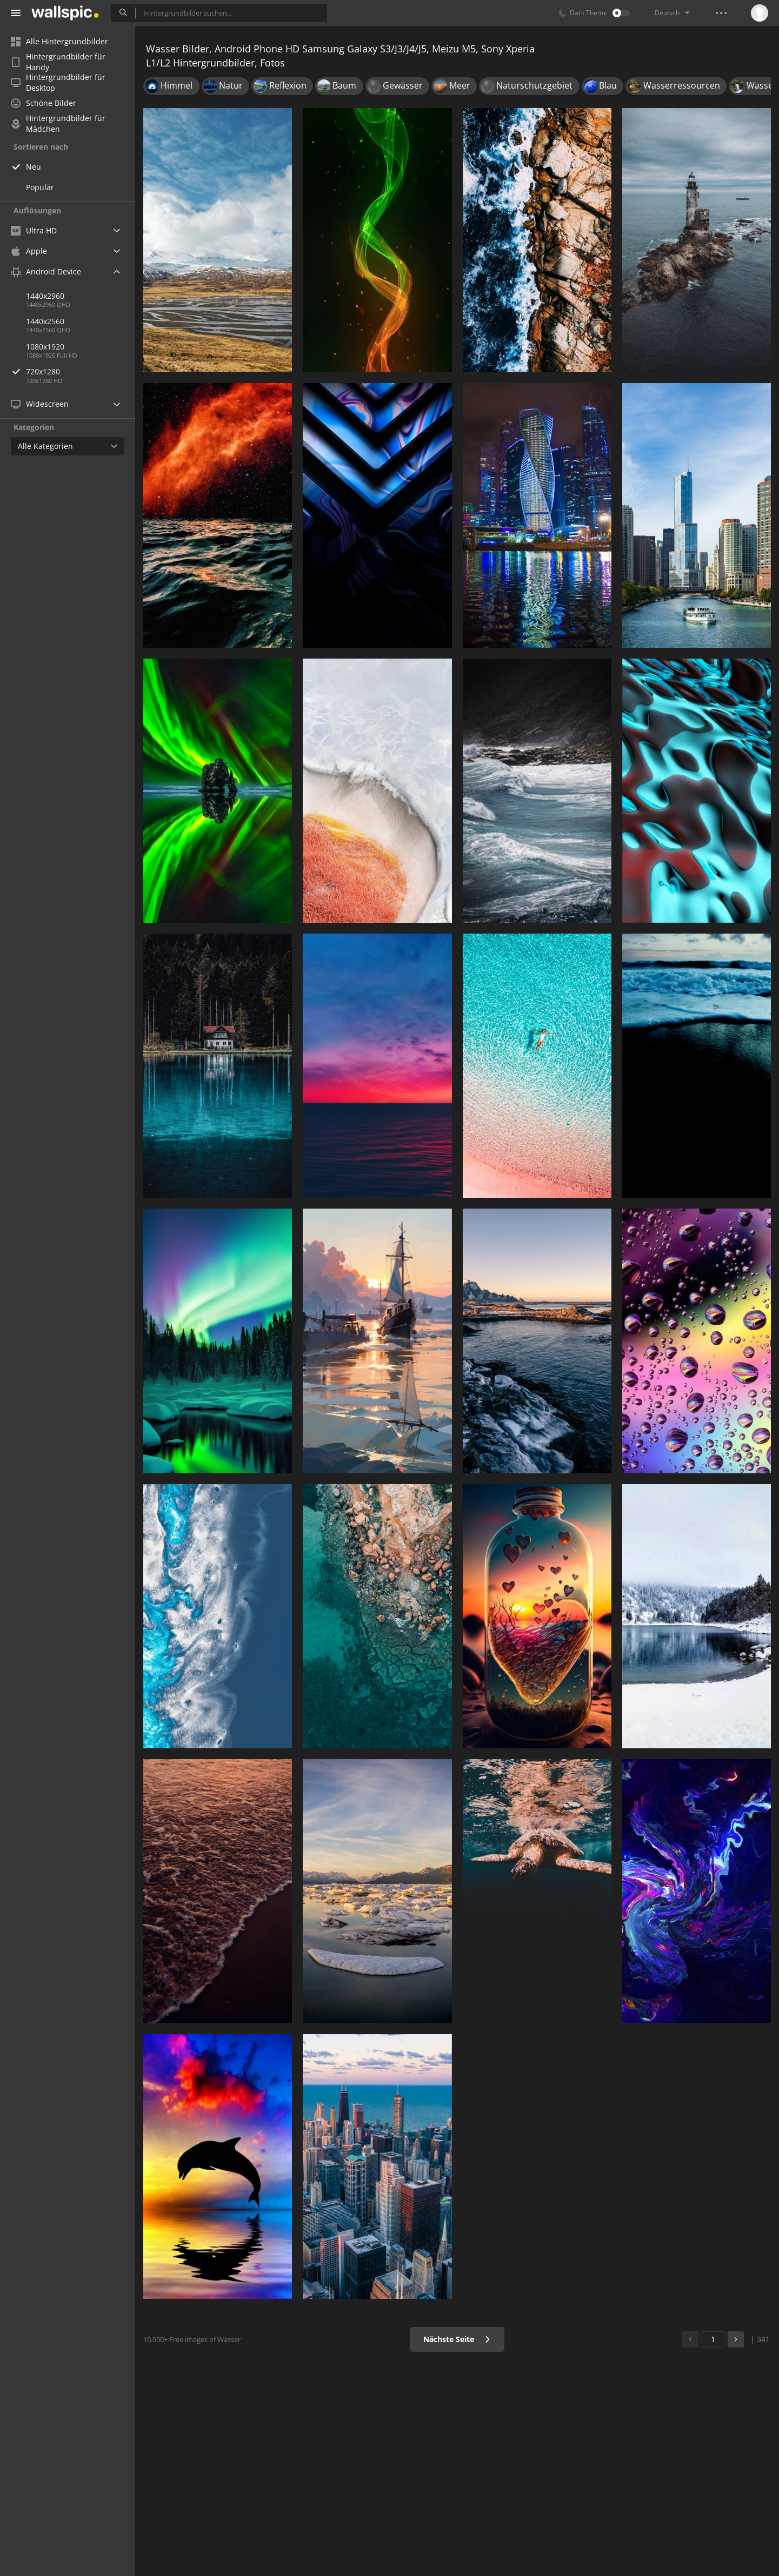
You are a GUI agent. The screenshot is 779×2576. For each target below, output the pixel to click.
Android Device (46, 271)
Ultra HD (34, 230)
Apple (29, 251)
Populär (40, 187)
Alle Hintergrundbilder (59, 41)
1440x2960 (45, 296)
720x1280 (80, 371)
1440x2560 (45, 321)
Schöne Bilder (43, 103)
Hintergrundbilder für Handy (58, 62)
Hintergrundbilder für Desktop (58, 82)
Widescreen (40, 404)
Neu (33, 167)
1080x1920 (45, 347)
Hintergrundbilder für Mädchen (58, 123)
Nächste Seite (457, 2339)
